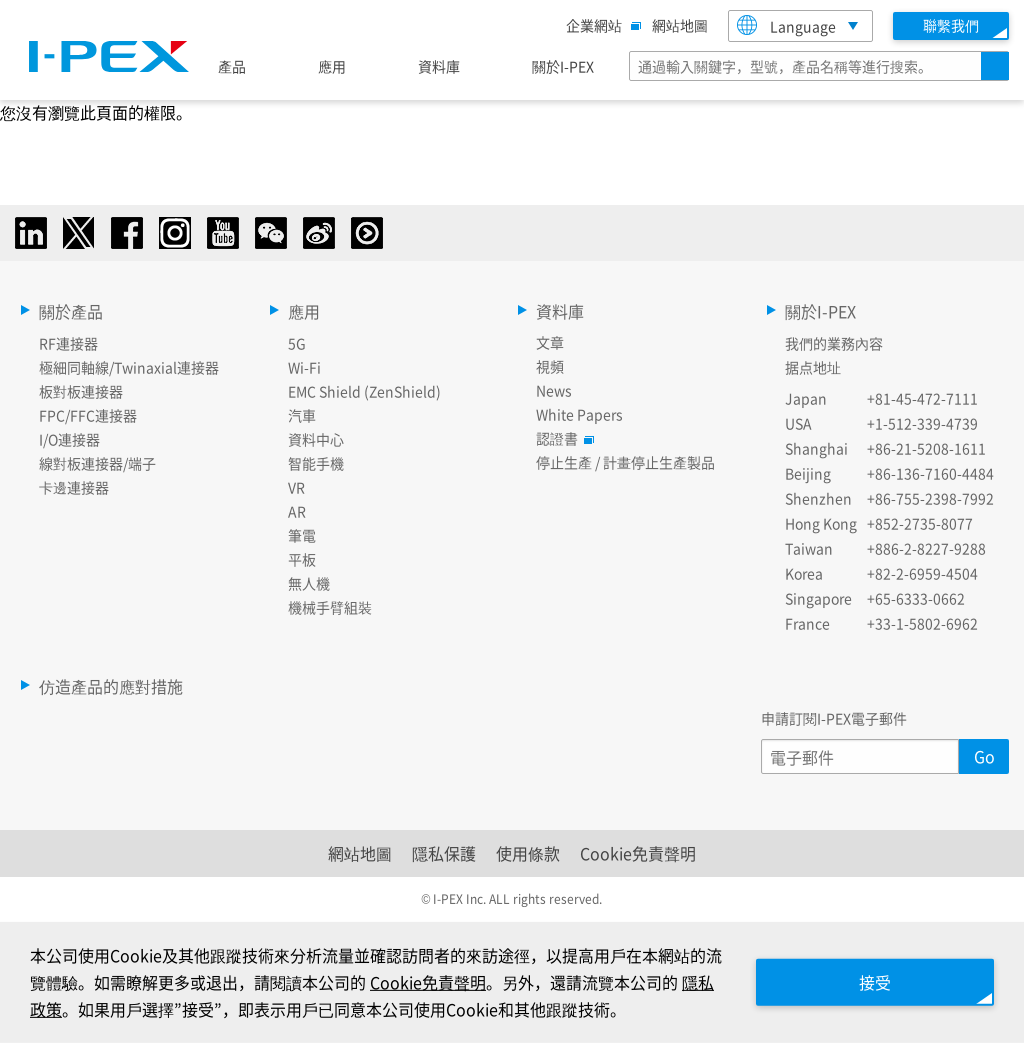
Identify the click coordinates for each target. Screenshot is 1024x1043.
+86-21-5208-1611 (926, 448)
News (554, 390)
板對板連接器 (81, 391)
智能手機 (316, 463)
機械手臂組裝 (330, 607)
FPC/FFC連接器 (88, 415)
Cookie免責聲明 (638, 853)
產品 (232, 66)
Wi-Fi (304, 367)
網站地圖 (680, 25)
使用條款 (528, 853)
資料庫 (439, 66)
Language (786, 25)
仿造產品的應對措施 (111, 686)
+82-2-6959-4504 (922, 573)
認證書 (562, 438)
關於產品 (71, 311)
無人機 (309, 583)
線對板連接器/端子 (97, 463)
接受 (874, 982)
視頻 (550, 366)
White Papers (579, 414)
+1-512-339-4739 (922, 423)
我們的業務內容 (834, 343)
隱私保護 (444, 853)
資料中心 (316, 439)
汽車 (302, 415)
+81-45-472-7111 (922, 398)
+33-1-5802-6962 (922, 623)
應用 (332, 66)
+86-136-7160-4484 (930, 473)
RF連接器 (68, 343)
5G (297, 343)
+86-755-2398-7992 (930, 498)
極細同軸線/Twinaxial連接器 (129, 367)
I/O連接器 (69, 439)
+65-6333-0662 (916, 598)
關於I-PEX (563, 66)
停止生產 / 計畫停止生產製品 (625, 462)
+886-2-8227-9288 (926, 548)
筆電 (302, 535)
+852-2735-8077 (920, 523)
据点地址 (813, 367)
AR (297, 511)
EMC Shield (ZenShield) (364, 391)
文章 (550, 342)
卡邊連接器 (74, 487)
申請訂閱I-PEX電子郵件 (834, 718)
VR (296, 487)
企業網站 (599, 25)
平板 (302, 559)
